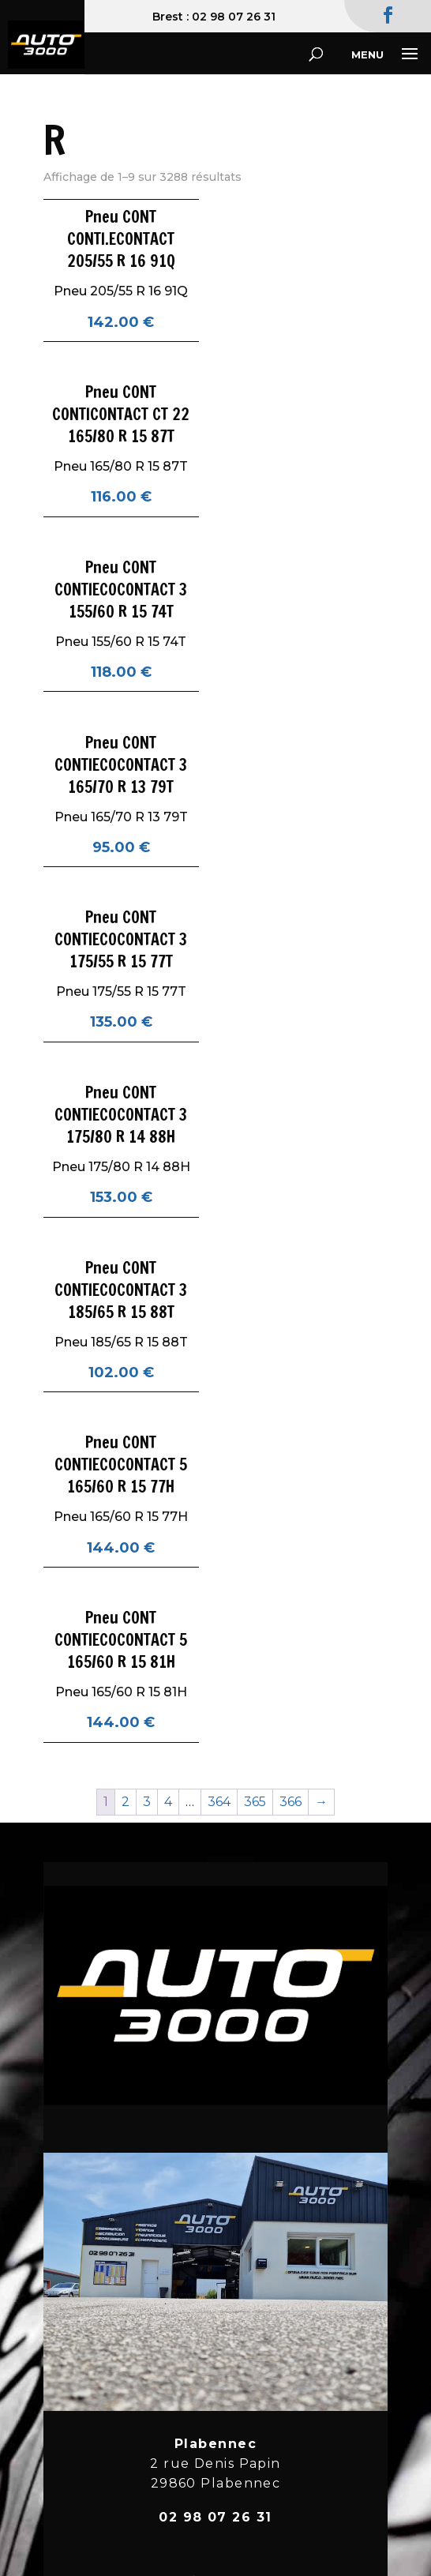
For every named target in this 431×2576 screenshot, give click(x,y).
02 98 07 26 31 (233, 16)
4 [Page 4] (168, 1801)
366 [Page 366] (290, 1801)
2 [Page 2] (125, 1801)
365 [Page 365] (255, 1801)
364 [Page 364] (219, 1801)
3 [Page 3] (147, 1801)
